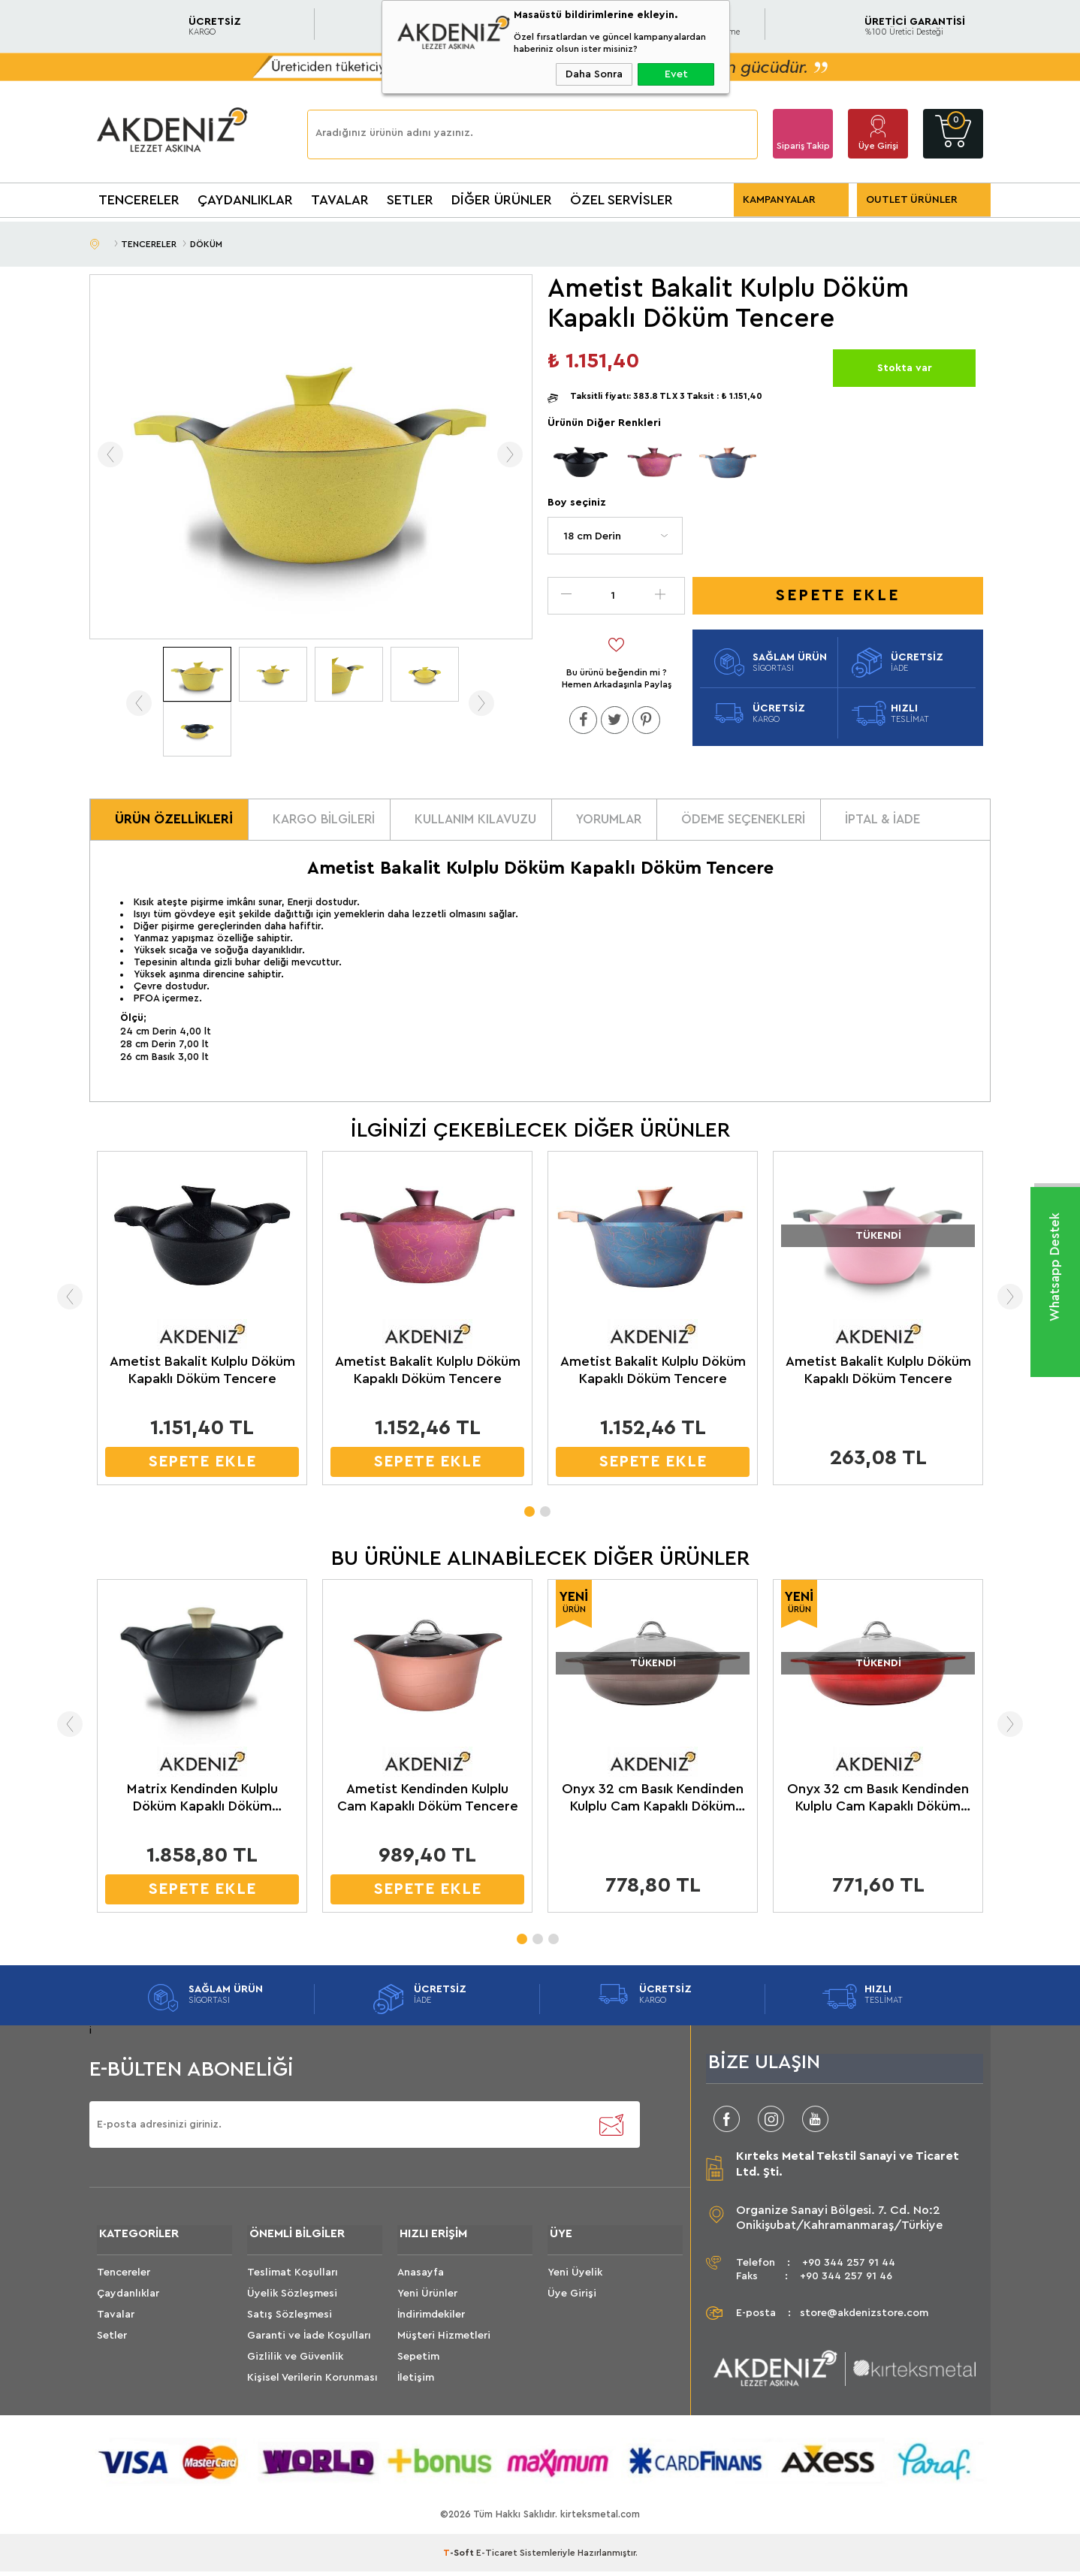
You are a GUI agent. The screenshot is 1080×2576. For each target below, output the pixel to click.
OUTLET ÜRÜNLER (912, 200)
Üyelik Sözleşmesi (292, 2299)
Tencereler (123, 2277)
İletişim (415, 2383)
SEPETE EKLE (202, 1465)
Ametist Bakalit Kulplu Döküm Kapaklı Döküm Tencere (202, 1373)
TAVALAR (340, 200)
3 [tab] (552, 1938)
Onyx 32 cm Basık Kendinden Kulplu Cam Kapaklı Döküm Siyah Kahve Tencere (653, 1802)
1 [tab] (528, 1510)
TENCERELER (138, 200)
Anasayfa (420, 2277)
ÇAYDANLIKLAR (245, 200)
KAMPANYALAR (779, 200)
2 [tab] (544, 1510)
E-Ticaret (496, 2557)
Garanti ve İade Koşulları (309, 2341)
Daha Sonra (594, 74)
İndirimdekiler (431, 2320)
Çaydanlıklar (128, 2299)
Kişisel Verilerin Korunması (312, 2383)
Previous (64, 1300)
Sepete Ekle (838, 595)
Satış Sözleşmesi (289, 2320)
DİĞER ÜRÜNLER (501, 200)
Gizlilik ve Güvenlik (295, 2362)
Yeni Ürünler (427, 2299)
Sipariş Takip (803, 145)
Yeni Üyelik (575, 2277)
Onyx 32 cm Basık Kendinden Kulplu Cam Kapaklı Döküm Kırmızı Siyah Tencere (878, 1802)
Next (1015, 1300)
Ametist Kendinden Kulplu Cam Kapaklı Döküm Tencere (427, 1801)
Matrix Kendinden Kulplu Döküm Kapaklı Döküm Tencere (202, 1802)
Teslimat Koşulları (292, 2277)
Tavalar (115, 2320)
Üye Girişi (878, 145)
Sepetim (418, 2362)
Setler (112, 2341)
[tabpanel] (202, 1325)
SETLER (410, 200)
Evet (676, 74)
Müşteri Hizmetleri (443, 2341)
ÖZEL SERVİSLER (621, 200)
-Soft (459, 2557)
